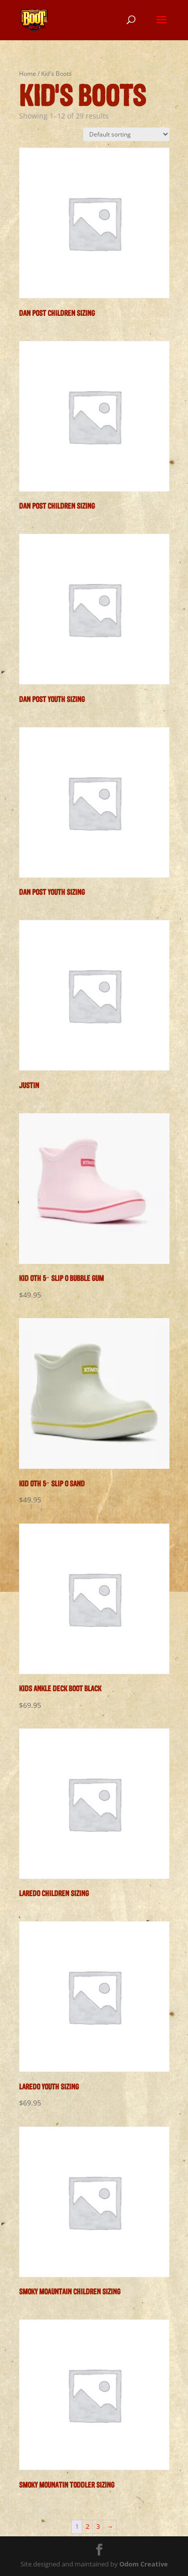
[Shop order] (126, 134)
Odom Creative (143, 2563)
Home (27, 73)
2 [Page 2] (87, 2526)
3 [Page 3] (98, 2526)
